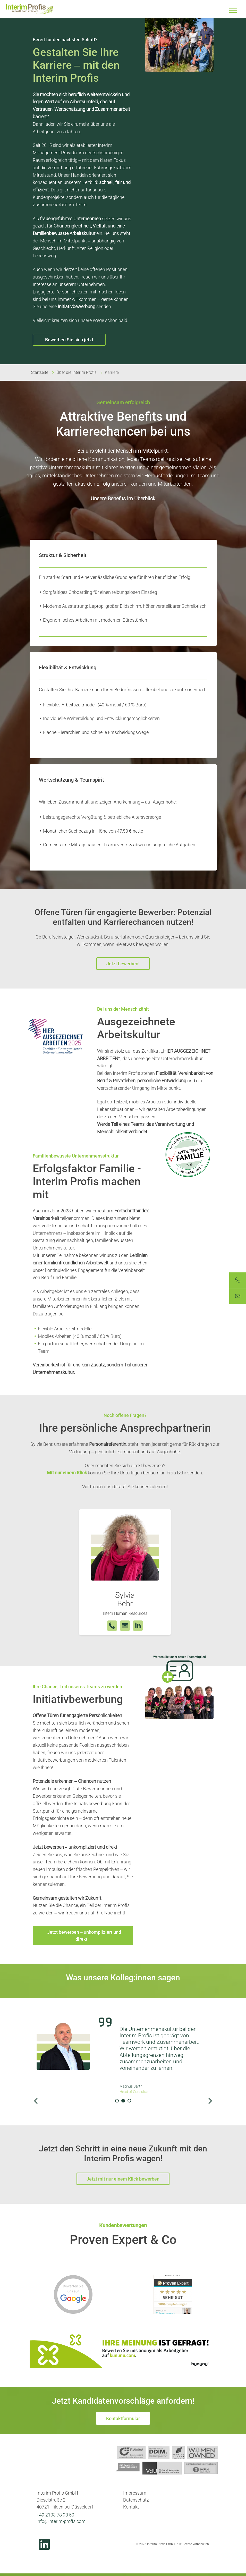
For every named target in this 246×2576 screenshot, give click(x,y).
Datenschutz (136, 2500)
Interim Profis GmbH (29, 9)
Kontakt (131, 2507)
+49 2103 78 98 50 (55, 2515)
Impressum (134, 2493)
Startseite (39, 372)
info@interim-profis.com (61, 2521)
